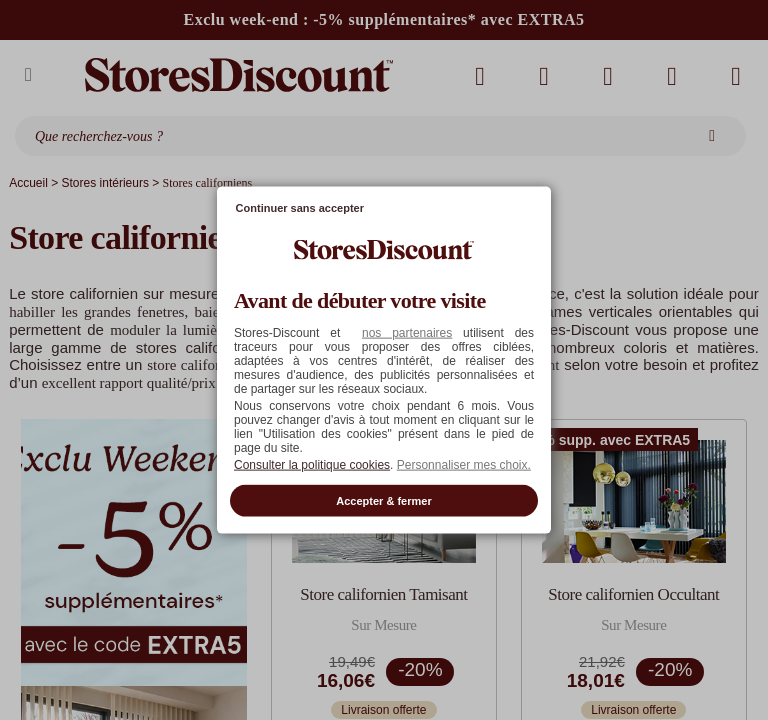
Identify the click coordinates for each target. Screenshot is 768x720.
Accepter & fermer (383, 500)
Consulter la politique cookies (312, 464)
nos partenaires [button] (407, 332)
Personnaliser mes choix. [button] (464, 464)
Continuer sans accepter (300, 208)
